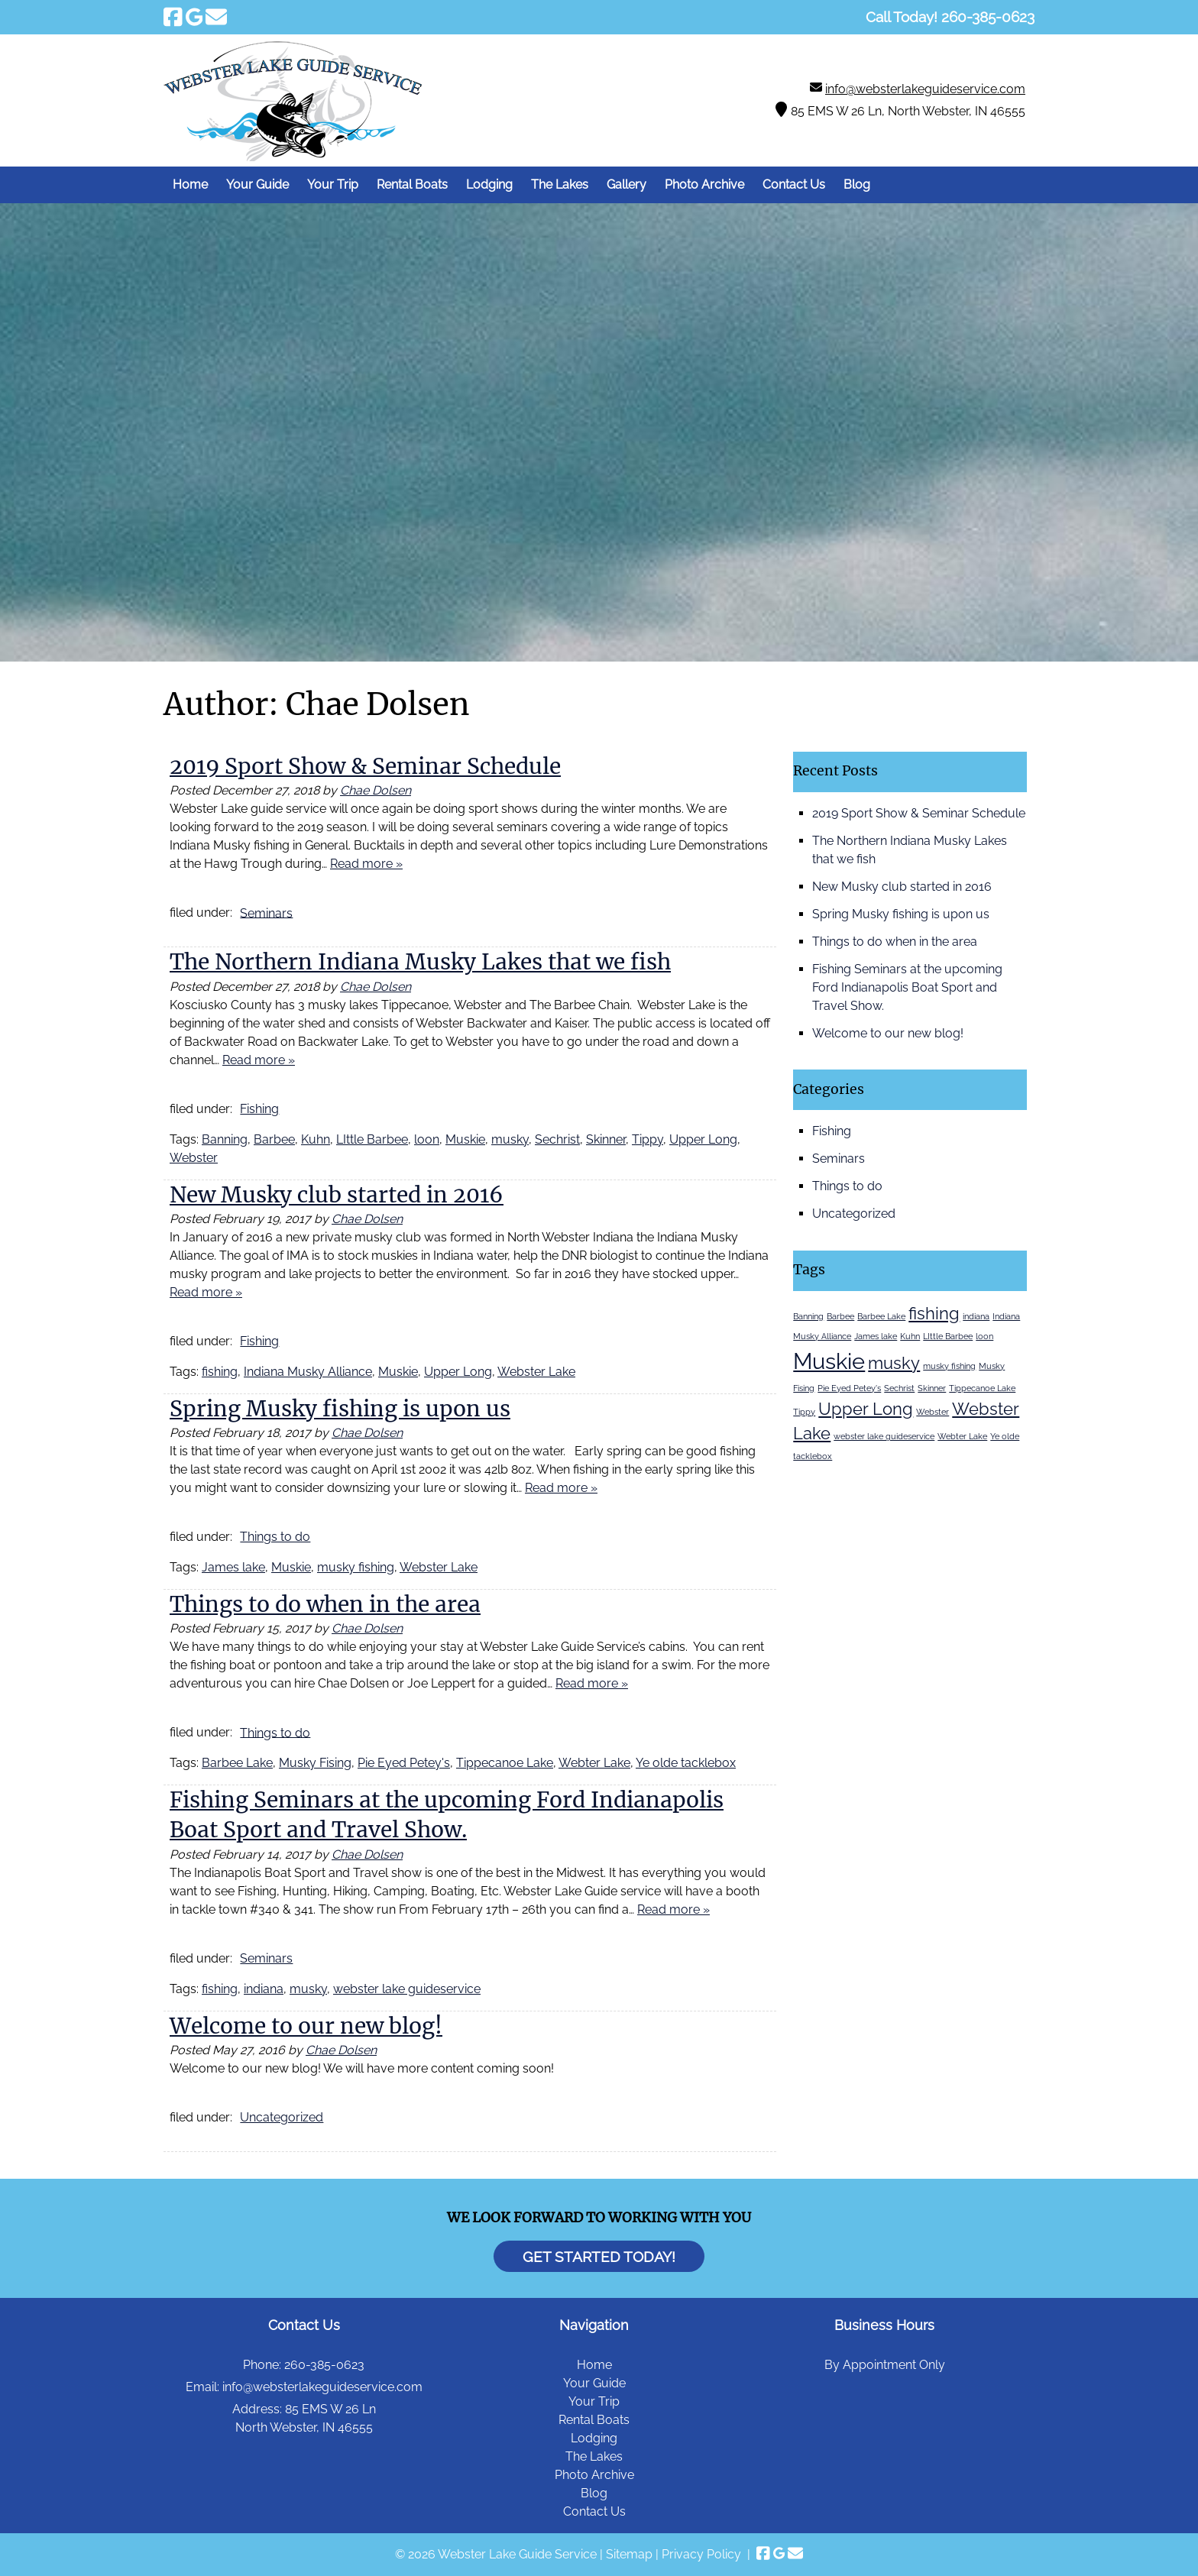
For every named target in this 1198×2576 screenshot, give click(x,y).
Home (190, 184)
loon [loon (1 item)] (984, 1336)
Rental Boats (412, 184)
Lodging (489, 184)
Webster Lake (536, 1371)
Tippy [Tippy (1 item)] (804, 1411)
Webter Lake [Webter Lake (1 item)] (962, 1436)
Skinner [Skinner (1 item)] (932, 1388)
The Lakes (559, 184)
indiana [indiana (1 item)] (976, 1316)
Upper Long (703, 1139)
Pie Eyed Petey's (404, 1763)
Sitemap (629, 2554)
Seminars (266, 912)
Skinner (606, 1139)
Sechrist (557, 1139)
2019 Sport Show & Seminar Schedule (365, 766)
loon (426, 1139)
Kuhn (315, 1139)
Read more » (366, 863)
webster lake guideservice (407, 1989)
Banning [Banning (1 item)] (808, 1316)
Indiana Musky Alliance (308, 1371)
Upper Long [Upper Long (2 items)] (865, 1409)
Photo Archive (704, 184)
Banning (225, 1139)
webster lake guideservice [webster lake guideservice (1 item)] (884, 1436)
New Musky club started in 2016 (336, 1195)
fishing (220, 1371)
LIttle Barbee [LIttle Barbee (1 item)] (948, 1336)
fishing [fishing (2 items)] (934, 1313)
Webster (194, 1157)
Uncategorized (281, 2117)
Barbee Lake (237, 1763)
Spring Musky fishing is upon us (340, 1408)
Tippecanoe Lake (504, 1763)
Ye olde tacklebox (686, 1763)
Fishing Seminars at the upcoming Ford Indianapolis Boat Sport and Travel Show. (907, 987)
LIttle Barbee (372, 1139)
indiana (263, 1989)
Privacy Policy (701, 2554)
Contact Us (794, 184)
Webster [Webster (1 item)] (932, 1411)
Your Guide (257, 184)
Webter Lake (594, 1763)
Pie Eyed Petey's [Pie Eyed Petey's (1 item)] (849, 1388)
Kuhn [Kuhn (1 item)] (910, 1336)
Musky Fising (315, 1763)
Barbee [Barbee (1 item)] (840, 1316)
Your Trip (332, 184)
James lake (233, 1567)
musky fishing (355, 1567)
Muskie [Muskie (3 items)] (829, 1361)
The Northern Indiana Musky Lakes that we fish (420, 962)
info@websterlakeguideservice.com (925, 89)
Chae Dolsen (375, 790)
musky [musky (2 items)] (894, 1363)
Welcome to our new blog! (306, 2026)
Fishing (259, 1109)
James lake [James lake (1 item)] (875, 1336)
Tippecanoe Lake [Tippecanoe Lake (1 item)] (982, 1388)
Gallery (626, 184)
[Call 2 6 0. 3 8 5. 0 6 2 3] (987, 16)
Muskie (465, 1139)
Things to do (275, 1536)
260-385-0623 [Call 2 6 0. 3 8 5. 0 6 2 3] (324, 2365)
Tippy (647, 1139)
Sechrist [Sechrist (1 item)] (899, 1388)
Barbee (274, 1139)
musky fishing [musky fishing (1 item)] (949, 1366)
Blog (856, 184)
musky (510, 1139)
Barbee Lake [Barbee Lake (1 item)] (881, 1316)
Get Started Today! (599, 2256)
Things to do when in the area (325, 1604)
